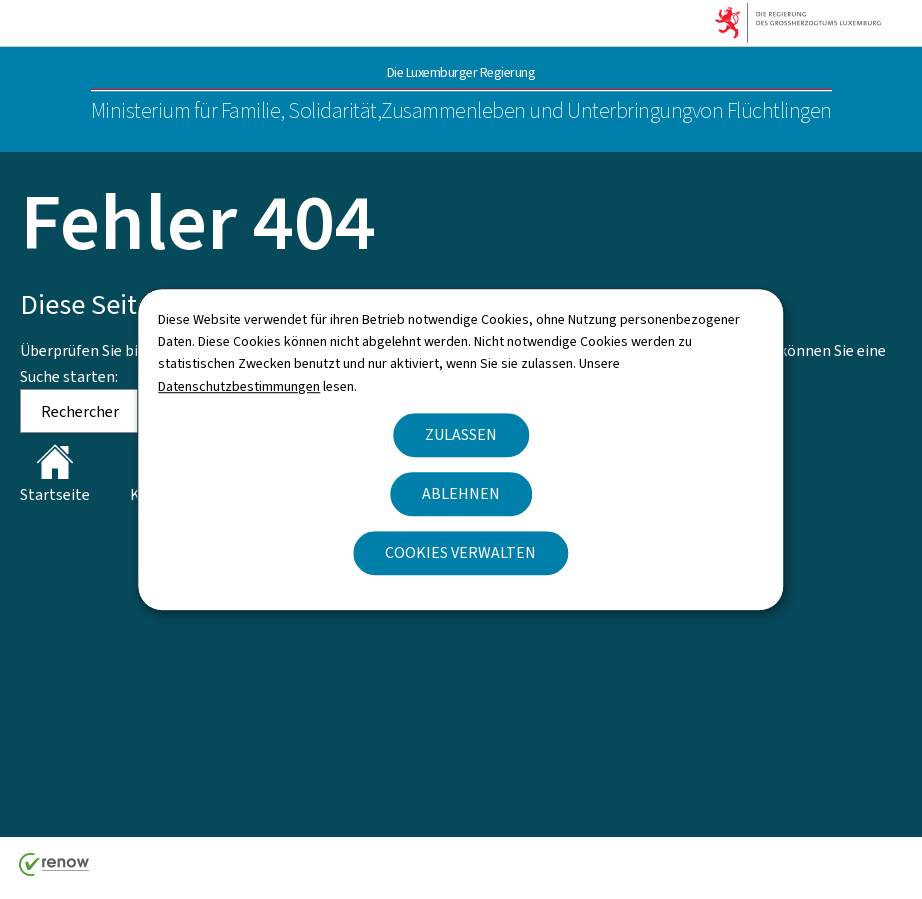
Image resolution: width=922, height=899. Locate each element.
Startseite (55, 474)
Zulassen (461, 434)
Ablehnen (461, 493)
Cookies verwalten (460, 552)
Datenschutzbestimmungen (239, 386)
